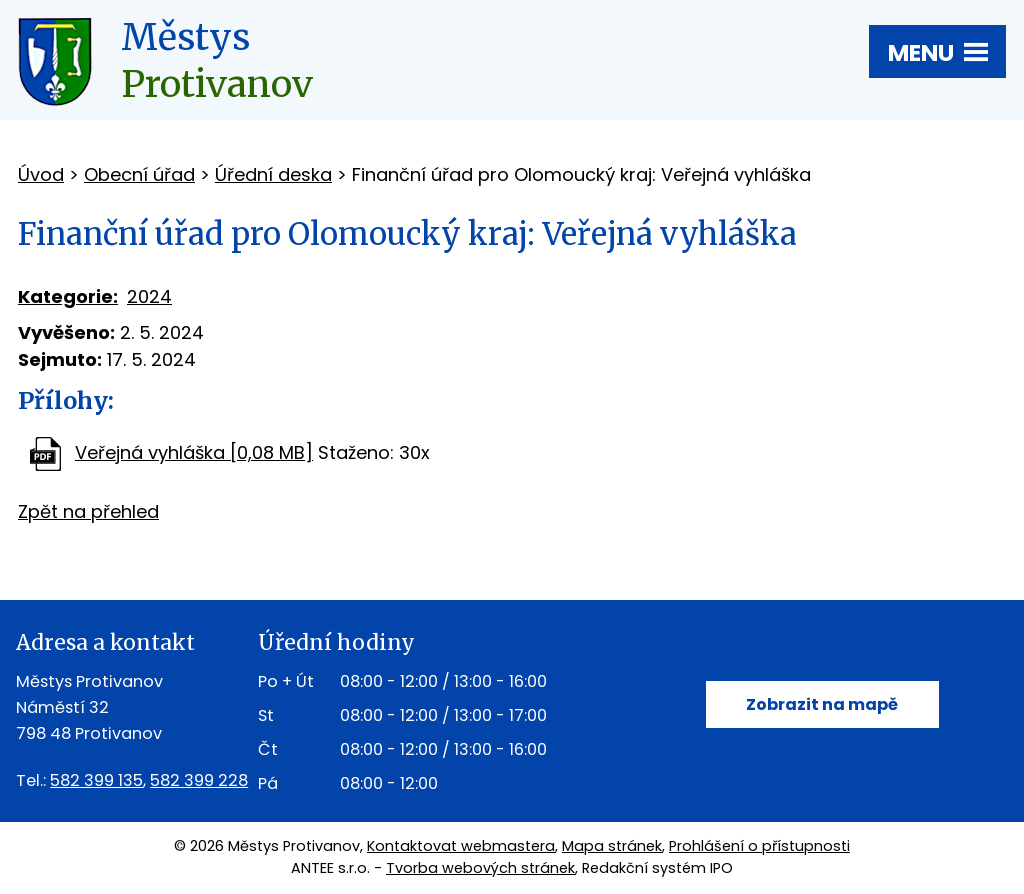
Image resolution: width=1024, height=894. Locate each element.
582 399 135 (96, 780)
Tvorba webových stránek (480, 868)
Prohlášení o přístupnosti (759, 846)
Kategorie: (68, 296)
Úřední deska (273, 174)
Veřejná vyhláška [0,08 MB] (194, 452)
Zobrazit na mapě (822, 704)
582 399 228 (199, 780)
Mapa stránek (612, 846)
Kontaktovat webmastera (461, 846)
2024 (149, 296)
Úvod (41, 174)
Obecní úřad (139, 174)
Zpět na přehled (88, 511)
